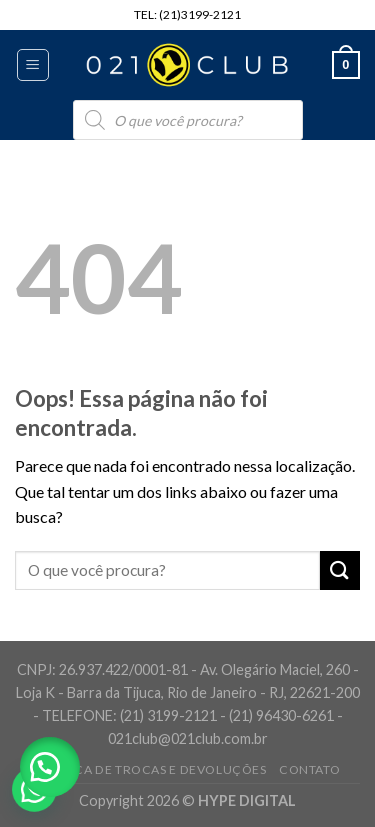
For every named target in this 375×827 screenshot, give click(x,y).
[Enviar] (340, 570)
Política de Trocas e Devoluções (151, 769)
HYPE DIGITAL (247, 800)
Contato (309, 769)
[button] (50, 767)
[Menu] (33, 65)
